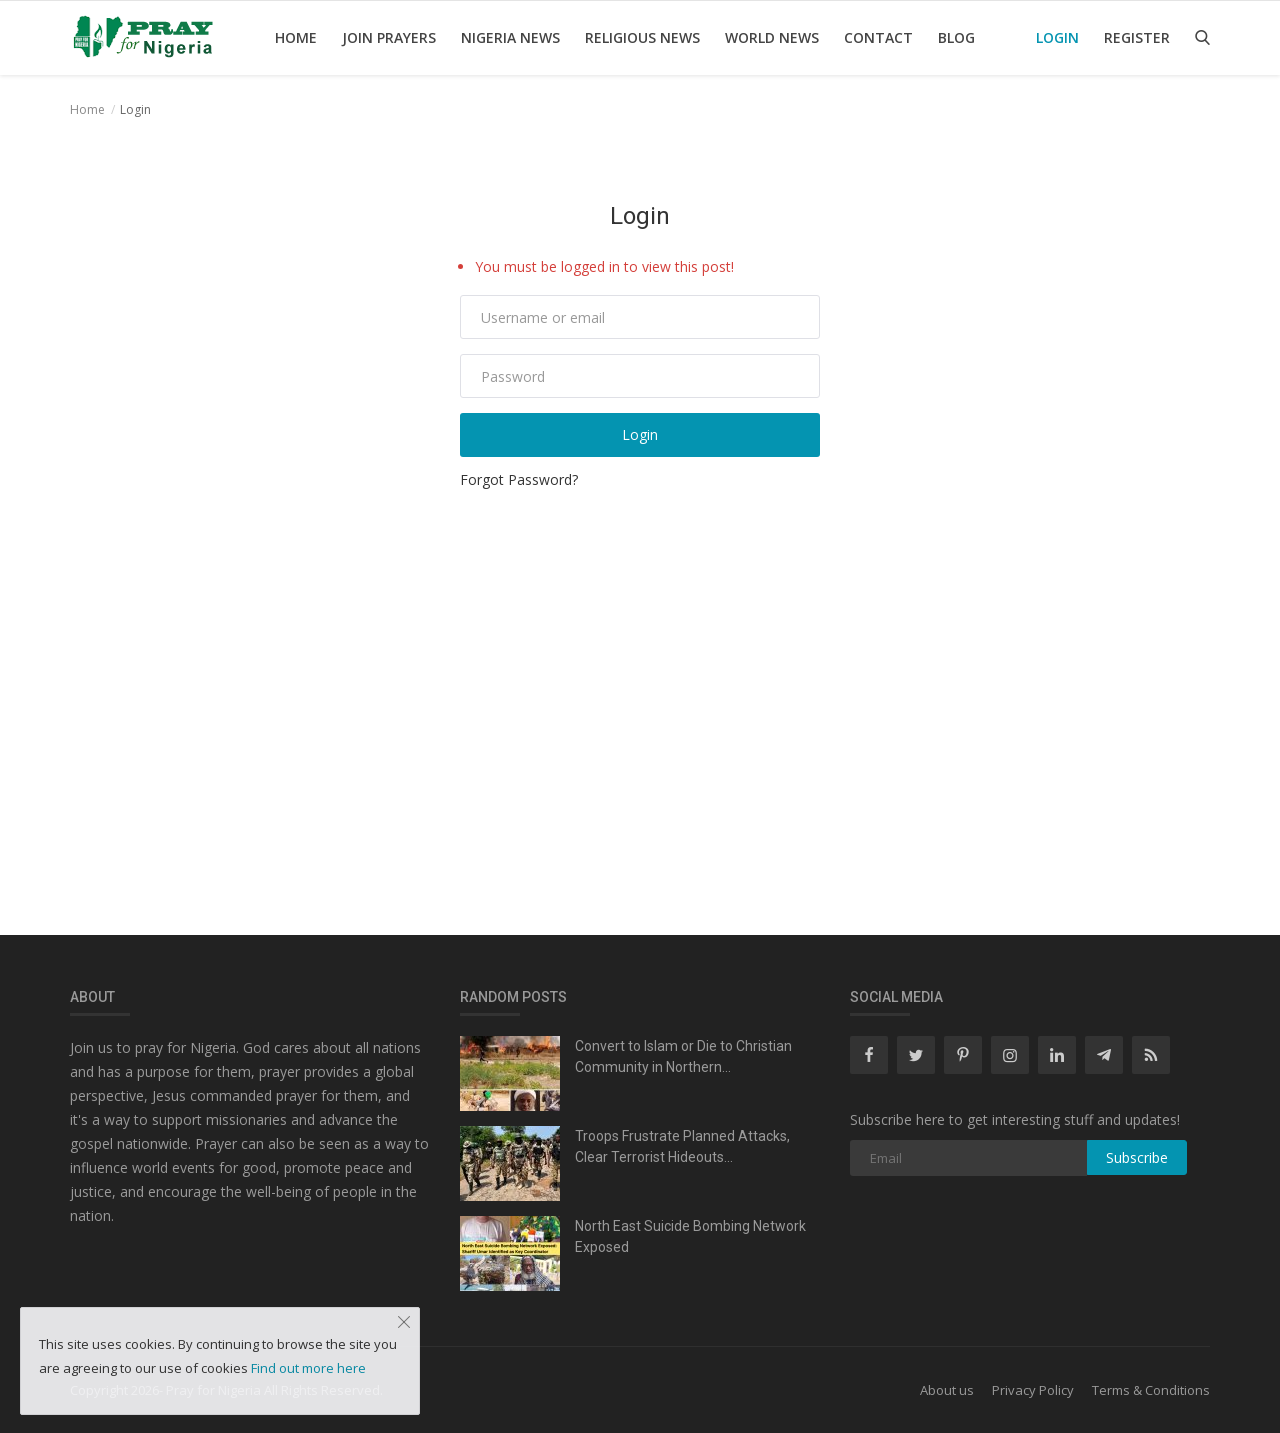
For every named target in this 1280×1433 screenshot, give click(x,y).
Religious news (642, 37)
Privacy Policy (1033, 1390)
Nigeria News (510, 37)
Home (296, 37)
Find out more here (308, 1368)
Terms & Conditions (1151, 1390)
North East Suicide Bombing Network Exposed (690, 1236)
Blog (956, 37)
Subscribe (1137, 1157)
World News (772, 37)
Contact (878, 37)
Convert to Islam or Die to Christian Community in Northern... (683, 1056)
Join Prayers (389, 37)
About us (947, 1390)
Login (1057, 37)
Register (1137, 37)
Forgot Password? (519, 479)
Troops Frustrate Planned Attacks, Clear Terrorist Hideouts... (682, 1146)
